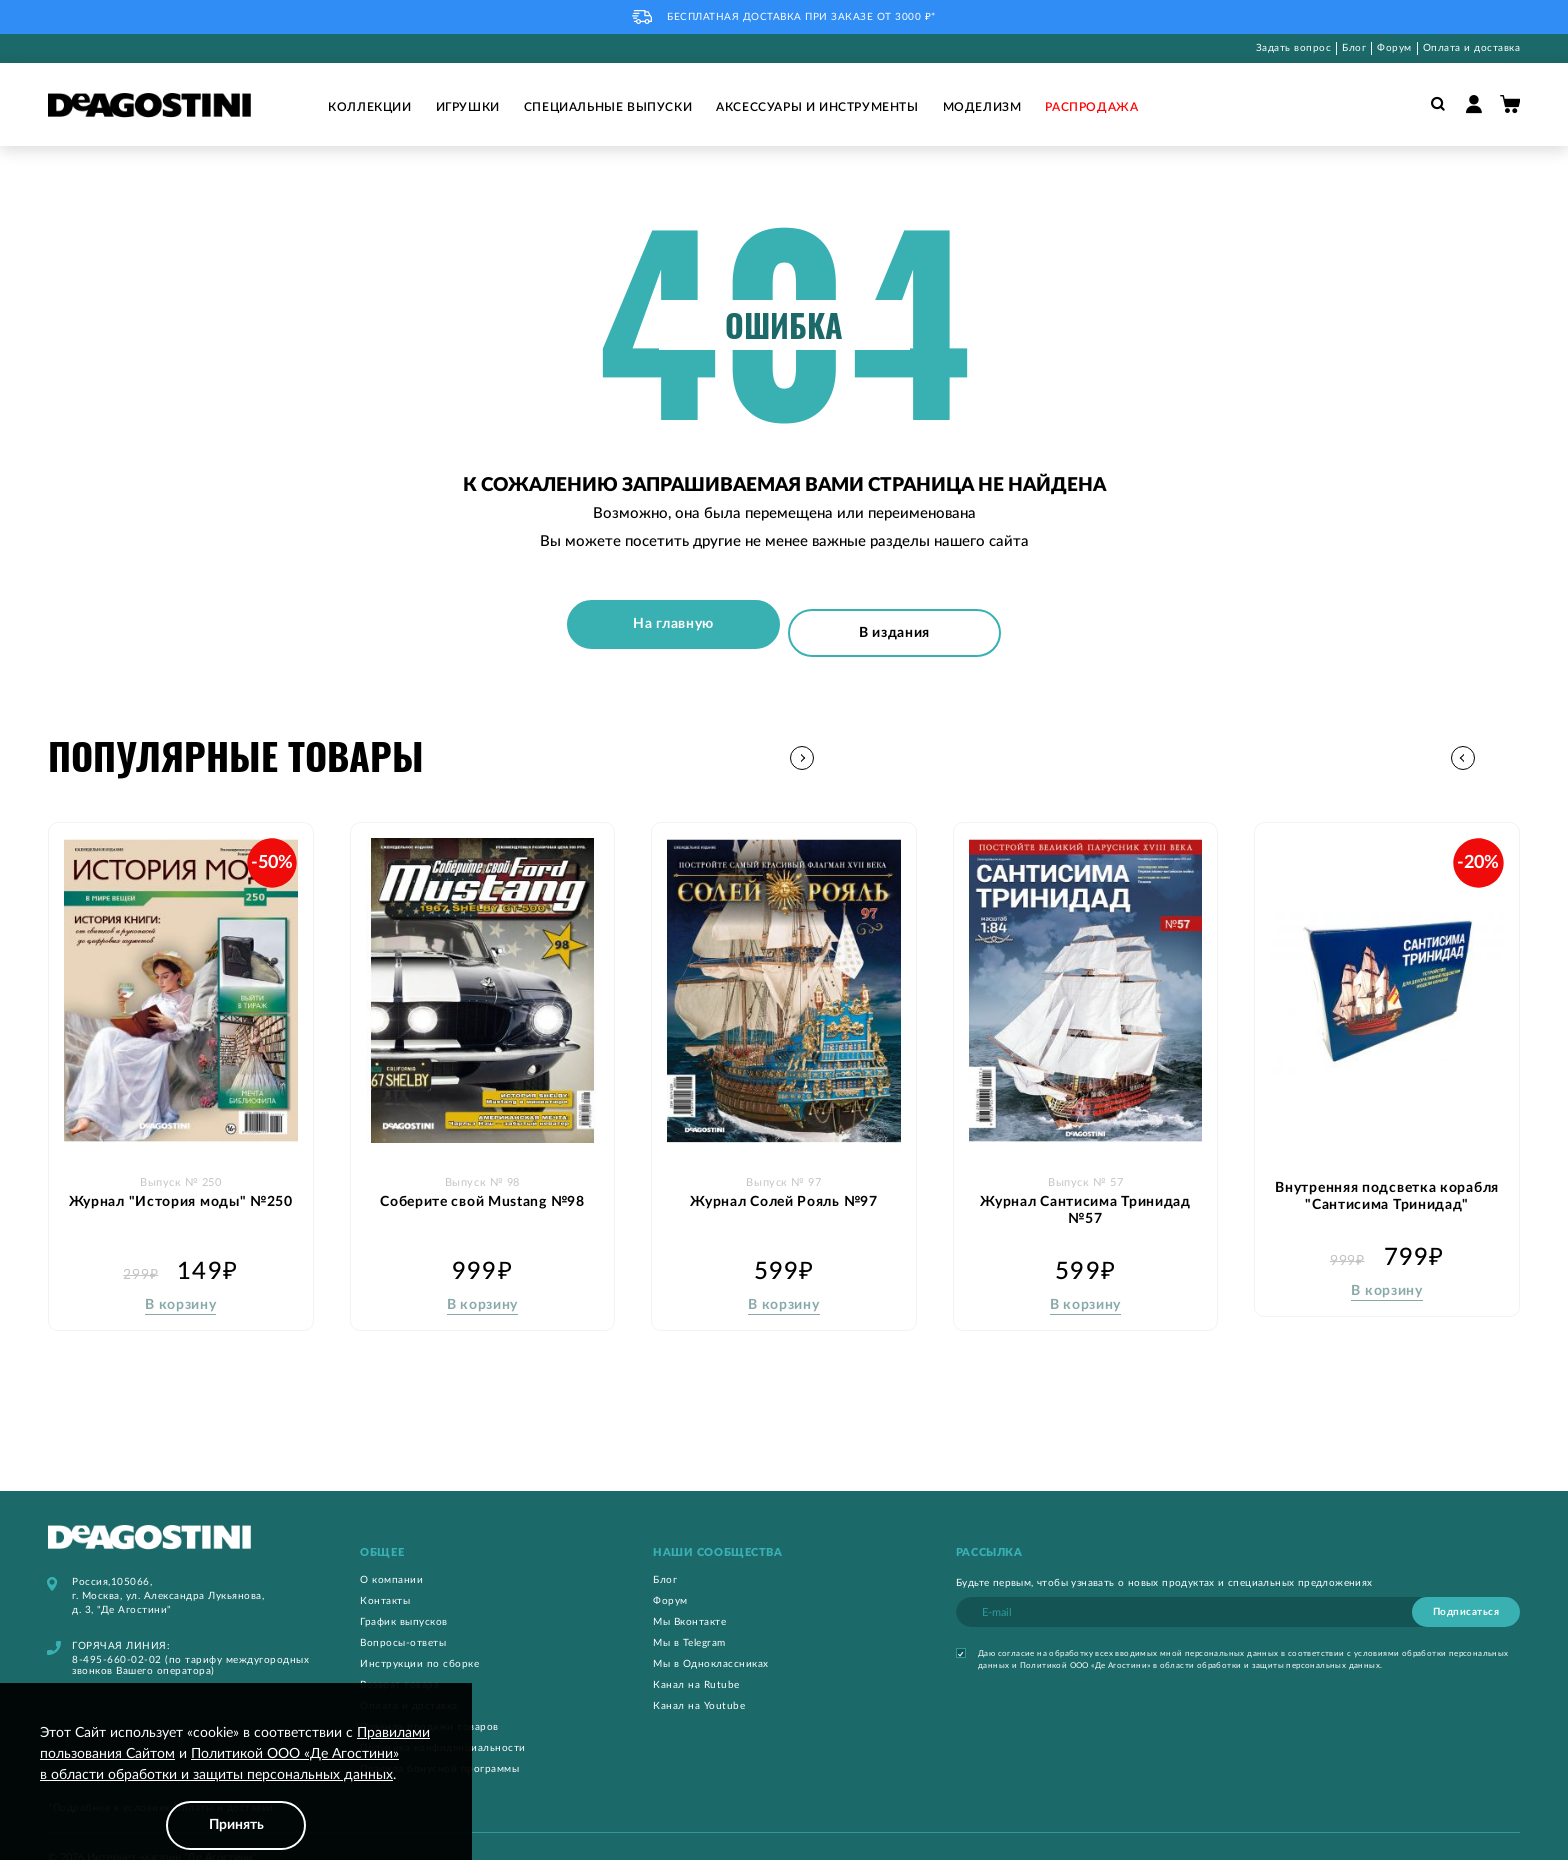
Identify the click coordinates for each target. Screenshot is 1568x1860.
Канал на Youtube (699, 1680)
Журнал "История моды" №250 (181, 1174)
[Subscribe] (1466, 1586)
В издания (886, 619)
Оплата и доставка (1472, 48)
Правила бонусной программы (439, 1743)
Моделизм (982, 107)
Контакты (385, 1575)
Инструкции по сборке (419, 1638)
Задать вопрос (1294, 48)
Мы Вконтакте (689, 1596)
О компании (391, 1554)
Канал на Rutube (696, 1659)
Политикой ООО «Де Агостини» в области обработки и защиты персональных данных (1200, 1640)
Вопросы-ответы (403, 1617)
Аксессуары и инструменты (817, 107)
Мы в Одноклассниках (711, 1638)
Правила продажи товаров (429, 1701)
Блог (1354, 48)
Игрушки (468, 107)
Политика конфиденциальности (443, 1722)
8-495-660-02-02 (117, 1634)
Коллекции (369, 107)
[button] (1507, 732)
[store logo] (149, 105)
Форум (1394, 48)
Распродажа (1091, 107)
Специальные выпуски (608, 107)
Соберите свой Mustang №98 (482, 1174)
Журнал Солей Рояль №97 (783, 1174)
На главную (682, 619)
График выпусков (404, 1596)
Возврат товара (399, 1659)
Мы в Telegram (689, 1617)
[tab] (482, 1527)
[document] (236, 1786)
